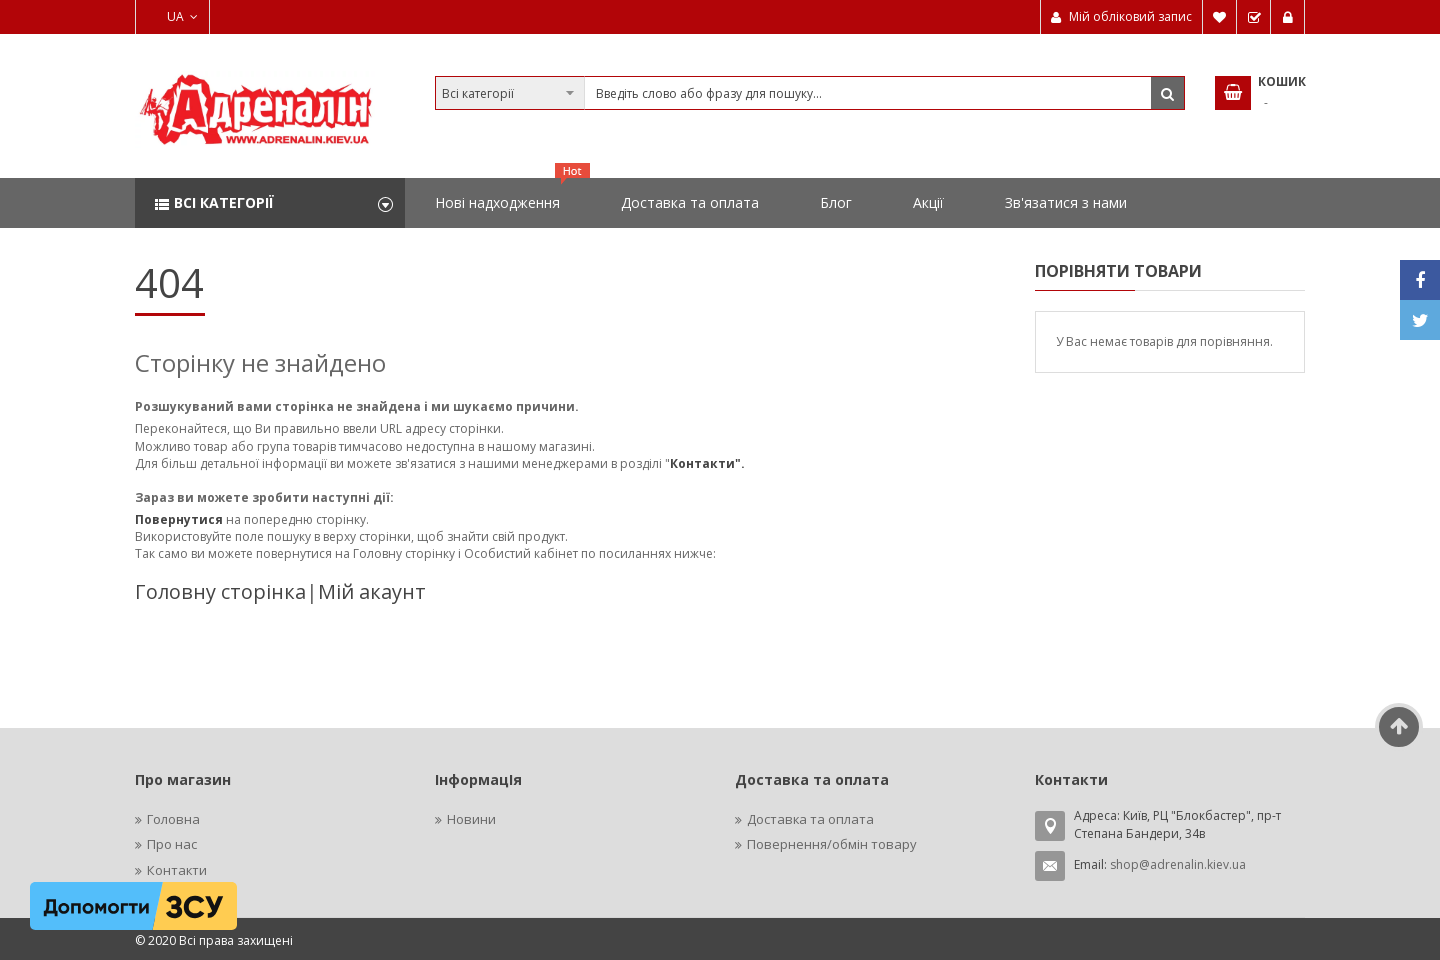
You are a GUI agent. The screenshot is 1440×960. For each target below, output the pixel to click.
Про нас (172, 844)
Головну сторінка (220, 591)
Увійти (1288, 17)
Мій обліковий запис (1130, 16)
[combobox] (810, 93)
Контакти (177, 870)
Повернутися (180, 519)
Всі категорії (224, 202)
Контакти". (707, 463)
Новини (471, 819)
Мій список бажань (1220, 17)
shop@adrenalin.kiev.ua (1178, 864)
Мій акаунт (372, 591)
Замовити (1254, 17)
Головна (173, 819)
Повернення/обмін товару (832, 844)
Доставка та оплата (810, 819)
